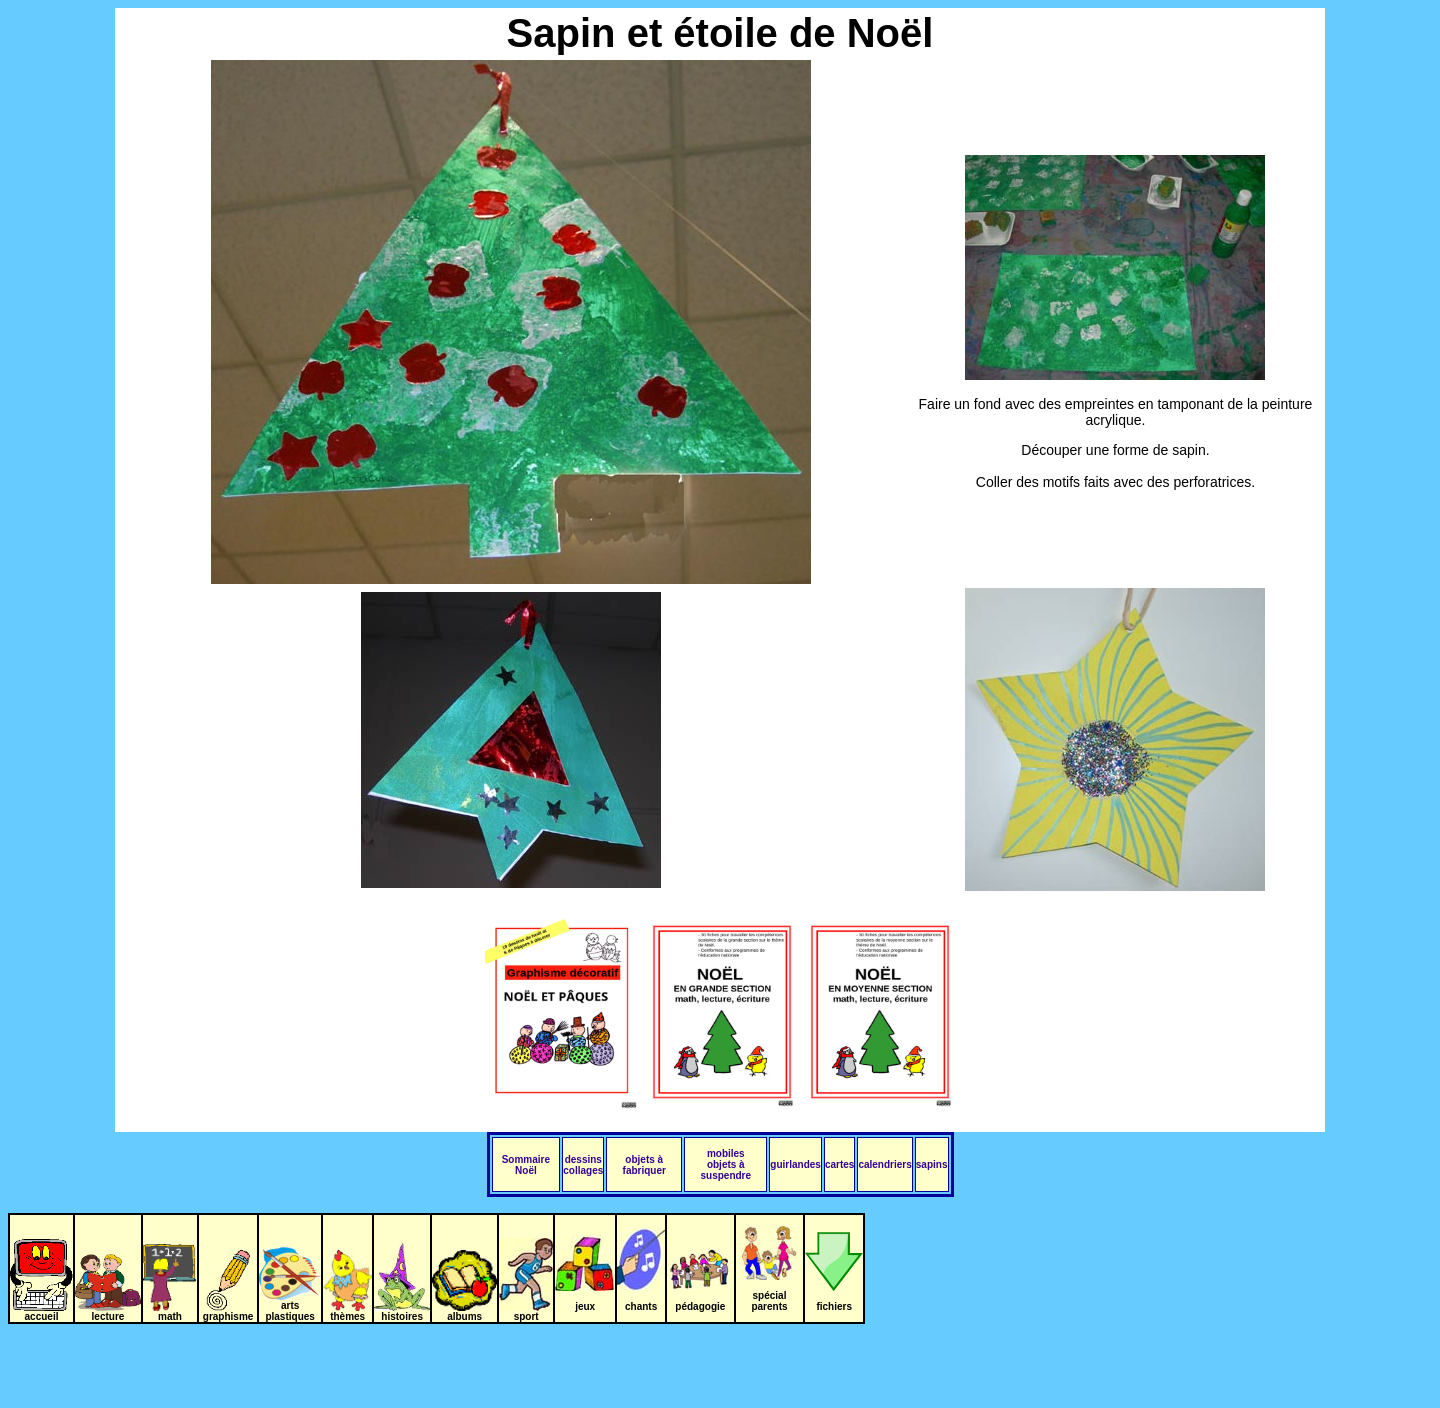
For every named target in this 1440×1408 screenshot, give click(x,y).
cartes (839, 1164)
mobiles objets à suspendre (726, 1164)
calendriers (884, 1164)
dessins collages (583, 1165)
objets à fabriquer (644, 1165)
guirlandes (795, 1164)
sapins (932, 1164)
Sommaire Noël (526, 1165)
